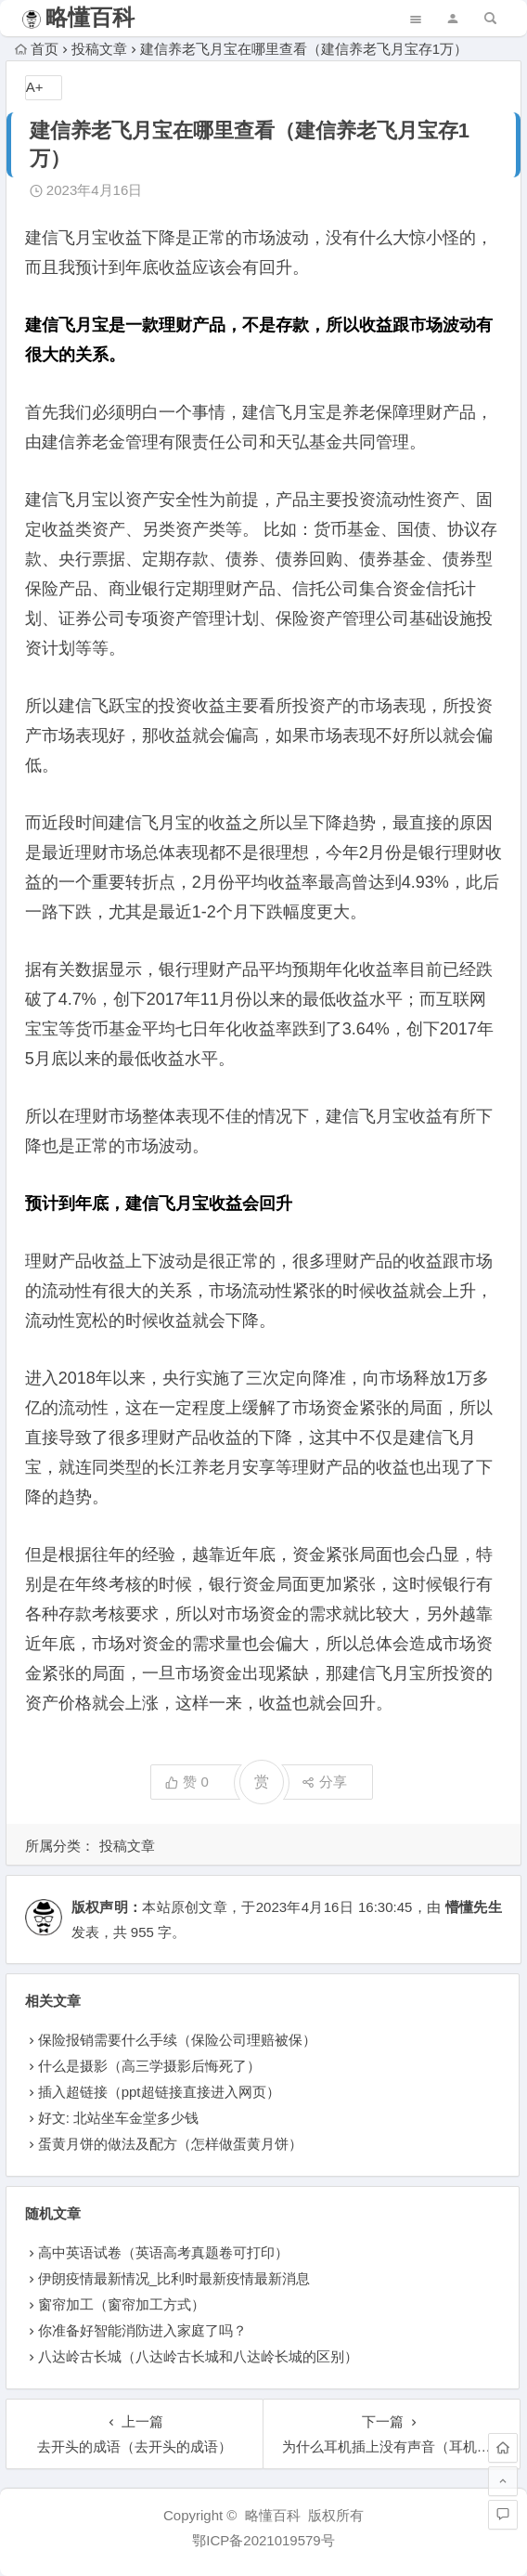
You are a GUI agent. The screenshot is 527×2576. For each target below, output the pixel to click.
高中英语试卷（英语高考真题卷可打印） (163, 2252)
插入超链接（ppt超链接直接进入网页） (159, 2092)
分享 (324, 1781)
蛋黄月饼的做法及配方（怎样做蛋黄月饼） (170, 2144)
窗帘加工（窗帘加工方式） (121, 2304)
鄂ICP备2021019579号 (263, 2540)
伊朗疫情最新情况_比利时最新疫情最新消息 (174, 2278)
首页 (36, 49)
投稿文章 (99, 49)
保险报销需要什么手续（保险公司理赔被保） (177, 2040)
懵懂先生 (473, 1907)
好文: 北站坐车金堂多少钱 (118, 2118)
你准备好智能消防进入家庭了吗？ (142, 2330)
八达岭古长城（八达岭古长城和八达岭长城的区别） (198, 2356)
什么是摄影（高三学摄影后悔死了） (149, 2066)
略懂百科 (90, 17)
